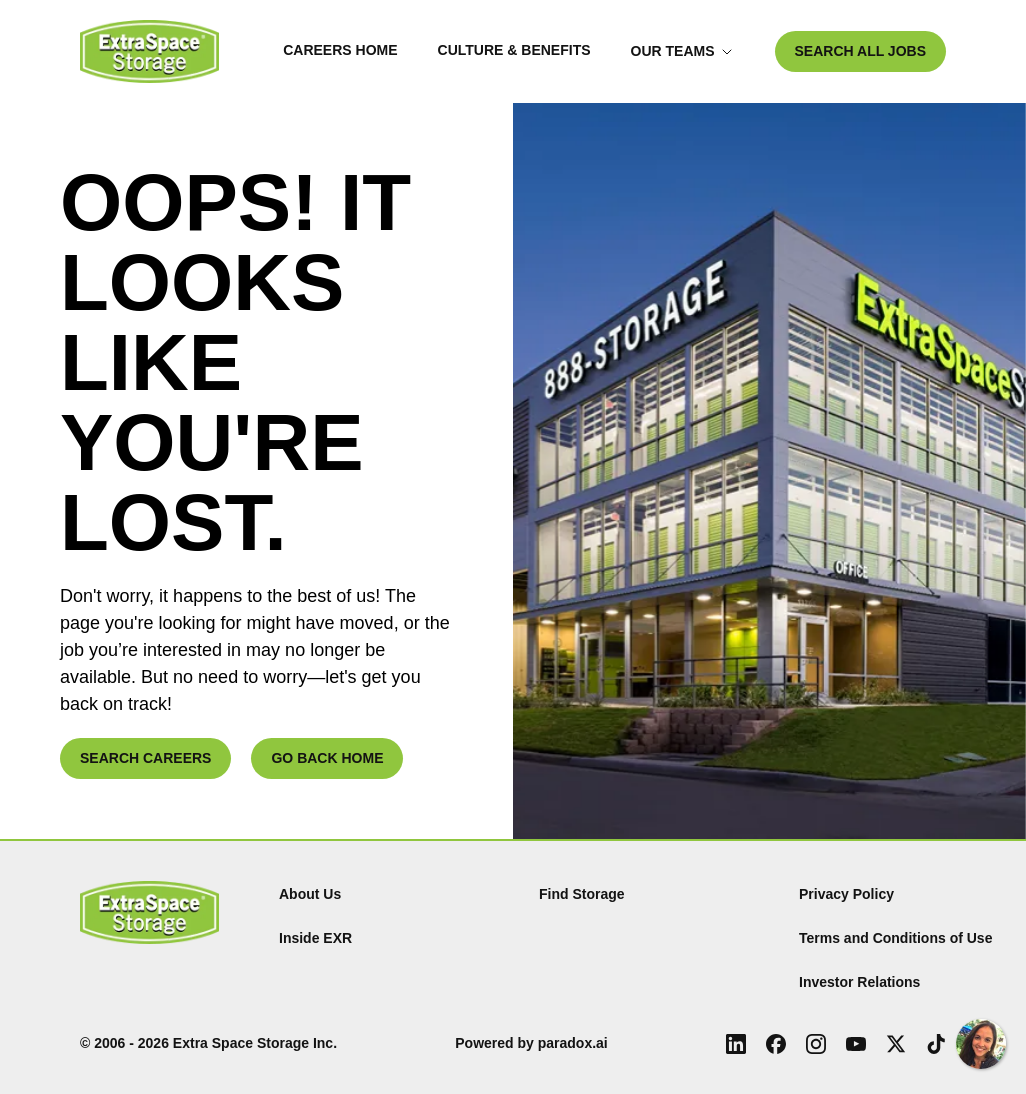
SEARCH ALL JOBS (860, 51)
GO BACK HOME (327, 758)
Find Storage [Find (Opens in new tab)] (582, 894)
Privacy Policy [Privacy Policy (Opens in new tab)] (846, 894)
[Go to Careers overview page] (149, 51)
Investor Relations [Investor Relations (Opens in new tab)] (859, 982)
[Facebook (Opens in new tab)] (776, 1044)
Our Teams (682, 51)
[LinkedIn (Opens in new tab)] (736, 1044)
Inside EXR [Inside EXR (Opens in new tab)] (315, 938)
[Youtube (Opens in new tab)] (856, 1044)
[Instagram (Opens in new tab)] (816, 1044)
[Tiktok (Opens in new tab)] (936, 1044)
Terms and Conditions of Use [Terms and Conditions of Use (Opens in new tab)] (895, 938)
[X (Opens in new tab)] (896, 1044)
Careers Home (340, 50)
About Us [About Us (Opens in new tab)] (310, 894)
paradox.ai (573, 1043)
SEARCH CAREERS (145, 758)
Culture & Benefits (514, 50)
